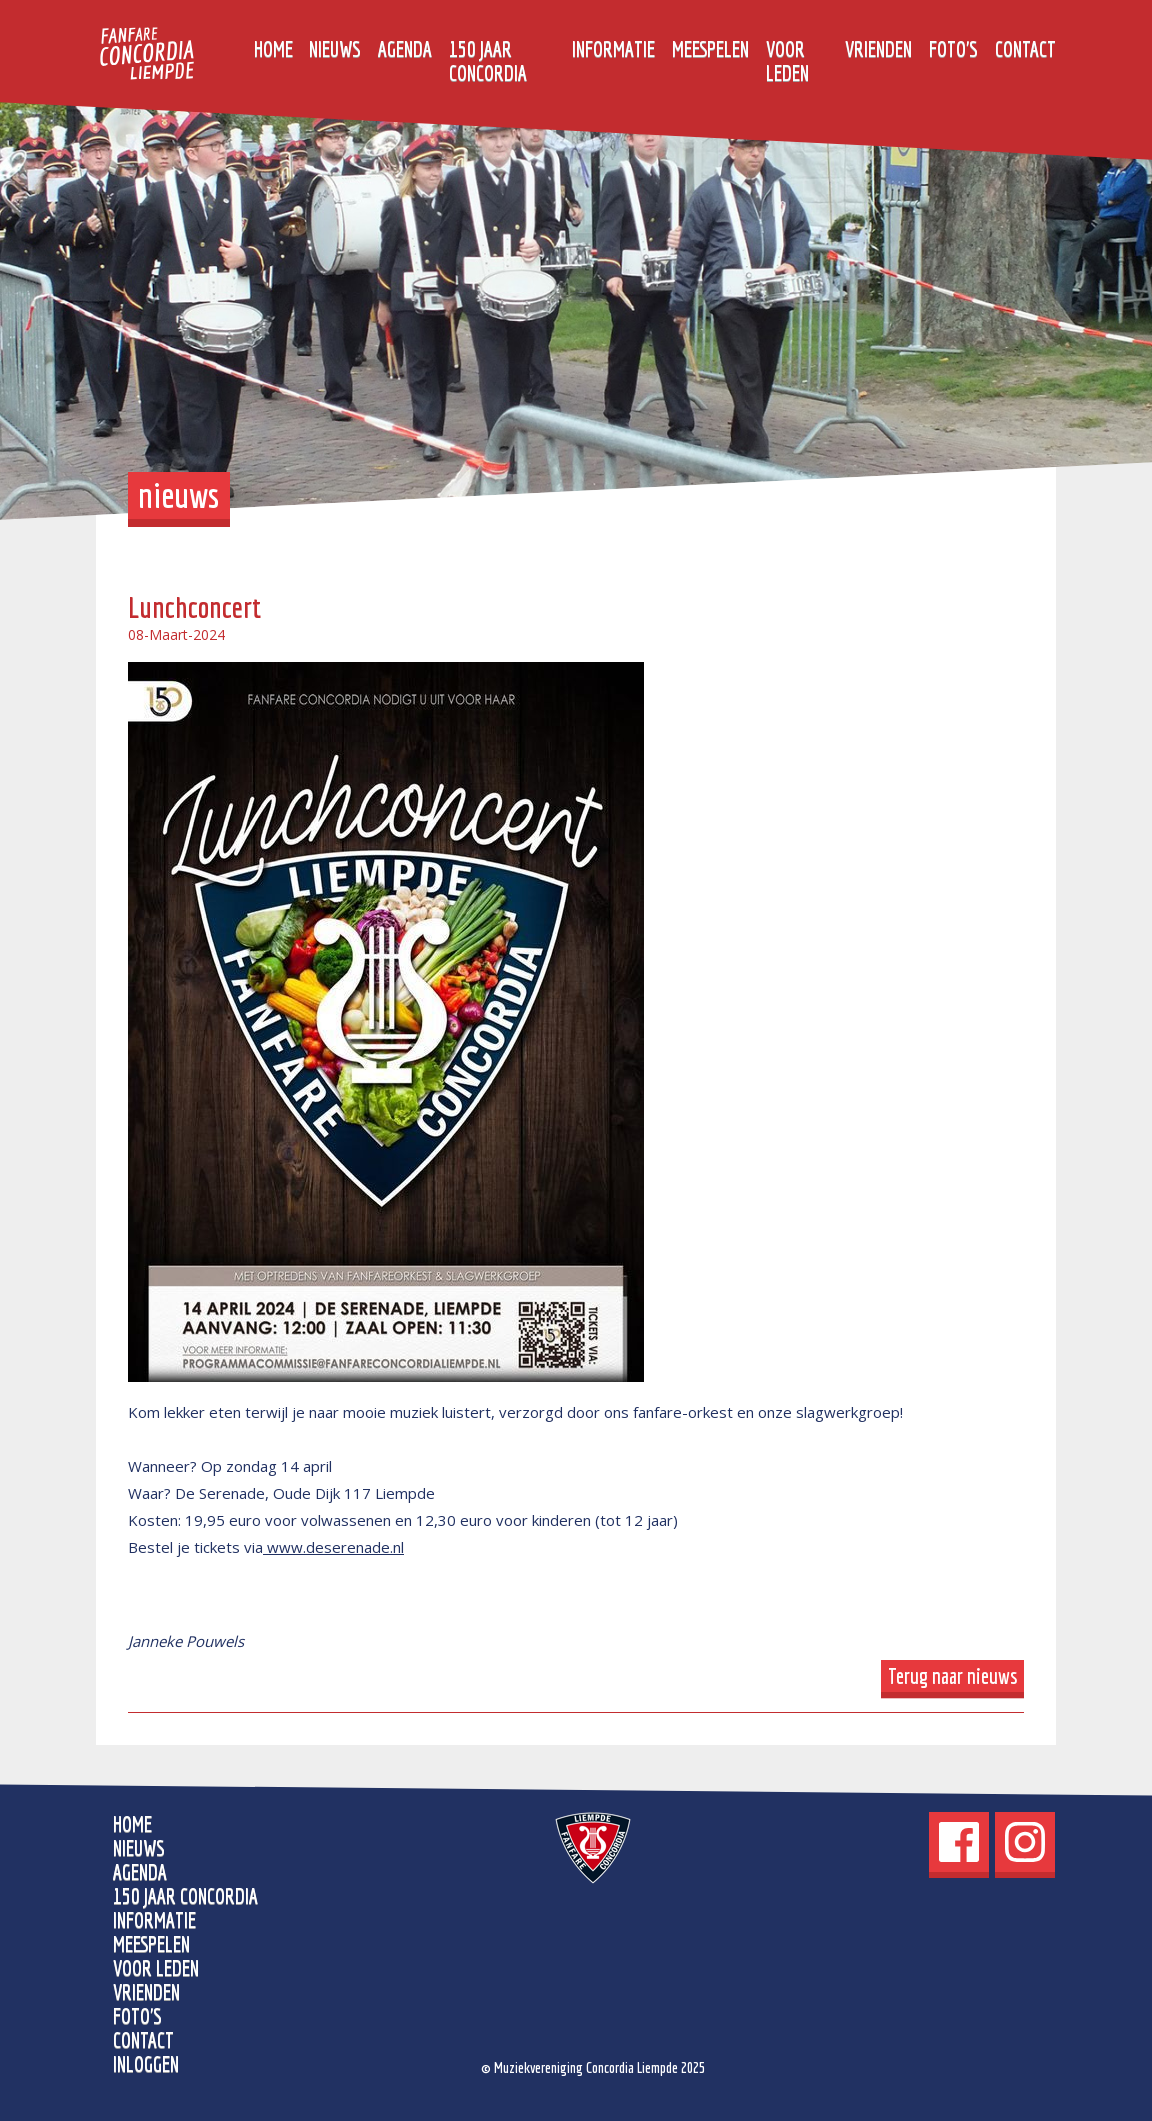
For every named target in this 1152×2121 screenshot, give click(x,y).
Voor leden (787, 61)
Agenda (405, 49)
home (273, 49)
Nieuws (335, 49)
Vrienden (878, 49)
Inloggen (146, 2064)
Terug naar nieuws (953, 1676)
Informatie (613, 49)
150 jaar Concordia (488, 61)
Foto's (953, 49)
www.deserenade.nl (333, 1547)
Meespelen (710, 49)
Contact (1025, 49)
